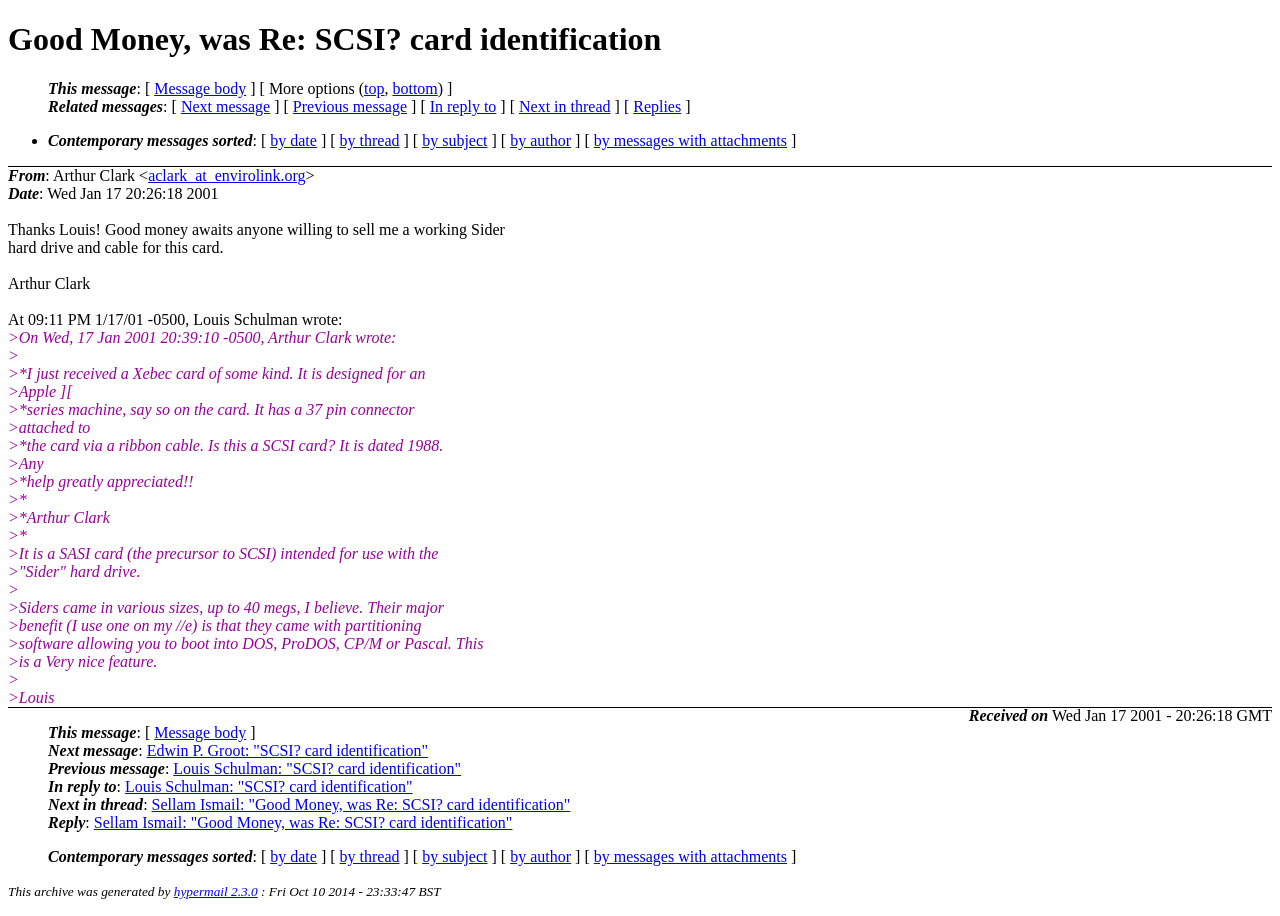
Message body (200, 88)
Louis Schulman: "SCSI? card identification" (317, 768)
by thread (370, 140)
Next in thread (565, 106)
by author (540, 140)
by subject (454, 140)
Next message (225, 106)
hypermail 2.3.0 (216, 891)
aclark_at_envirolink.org (226, 175)
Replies (657, 106)
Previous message (350, 106)
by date (293, 140)
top (374, 88)
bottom (414, 88)
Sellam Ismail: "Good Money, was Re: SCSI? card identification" (361, 804)
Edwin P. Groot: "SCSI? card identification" (287, 750)
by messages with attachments (690, 140)
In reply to (463, 106)
